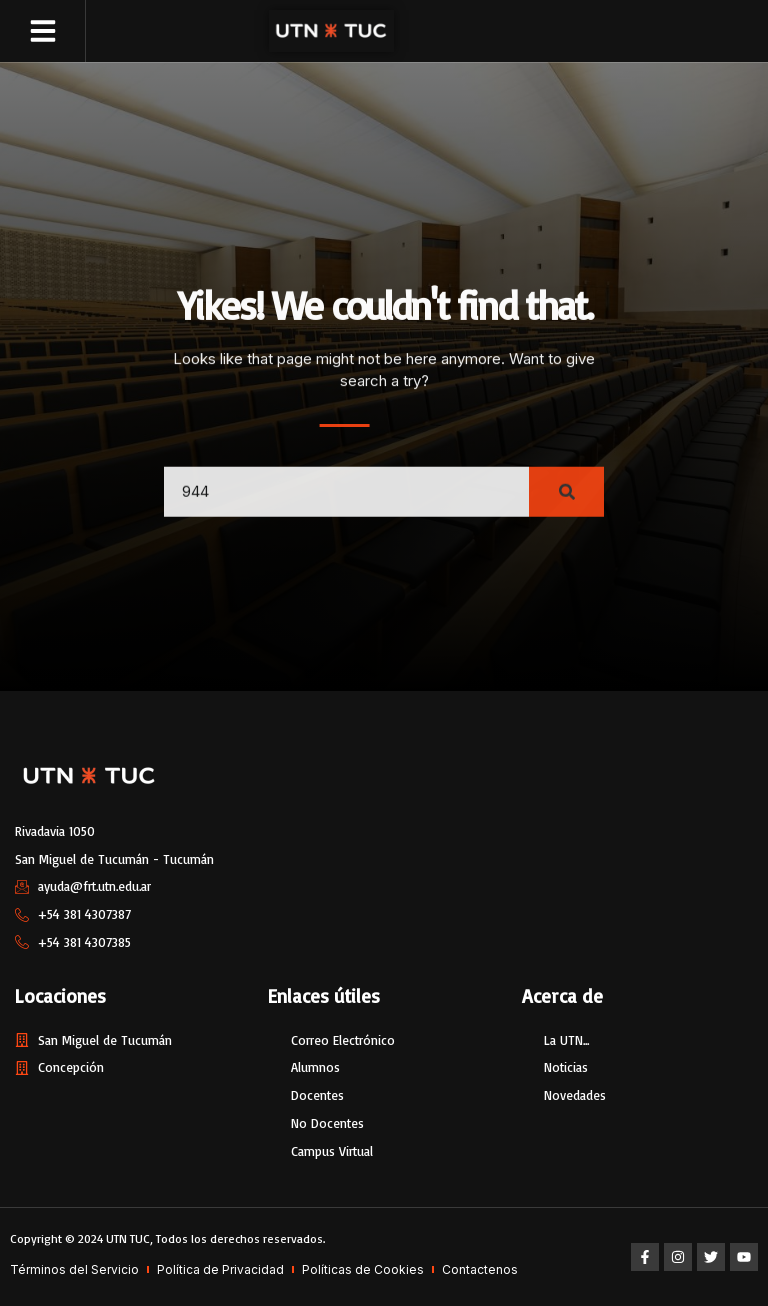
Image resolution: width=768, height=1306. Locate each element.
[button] (43, 31)
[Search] (566, 507)
